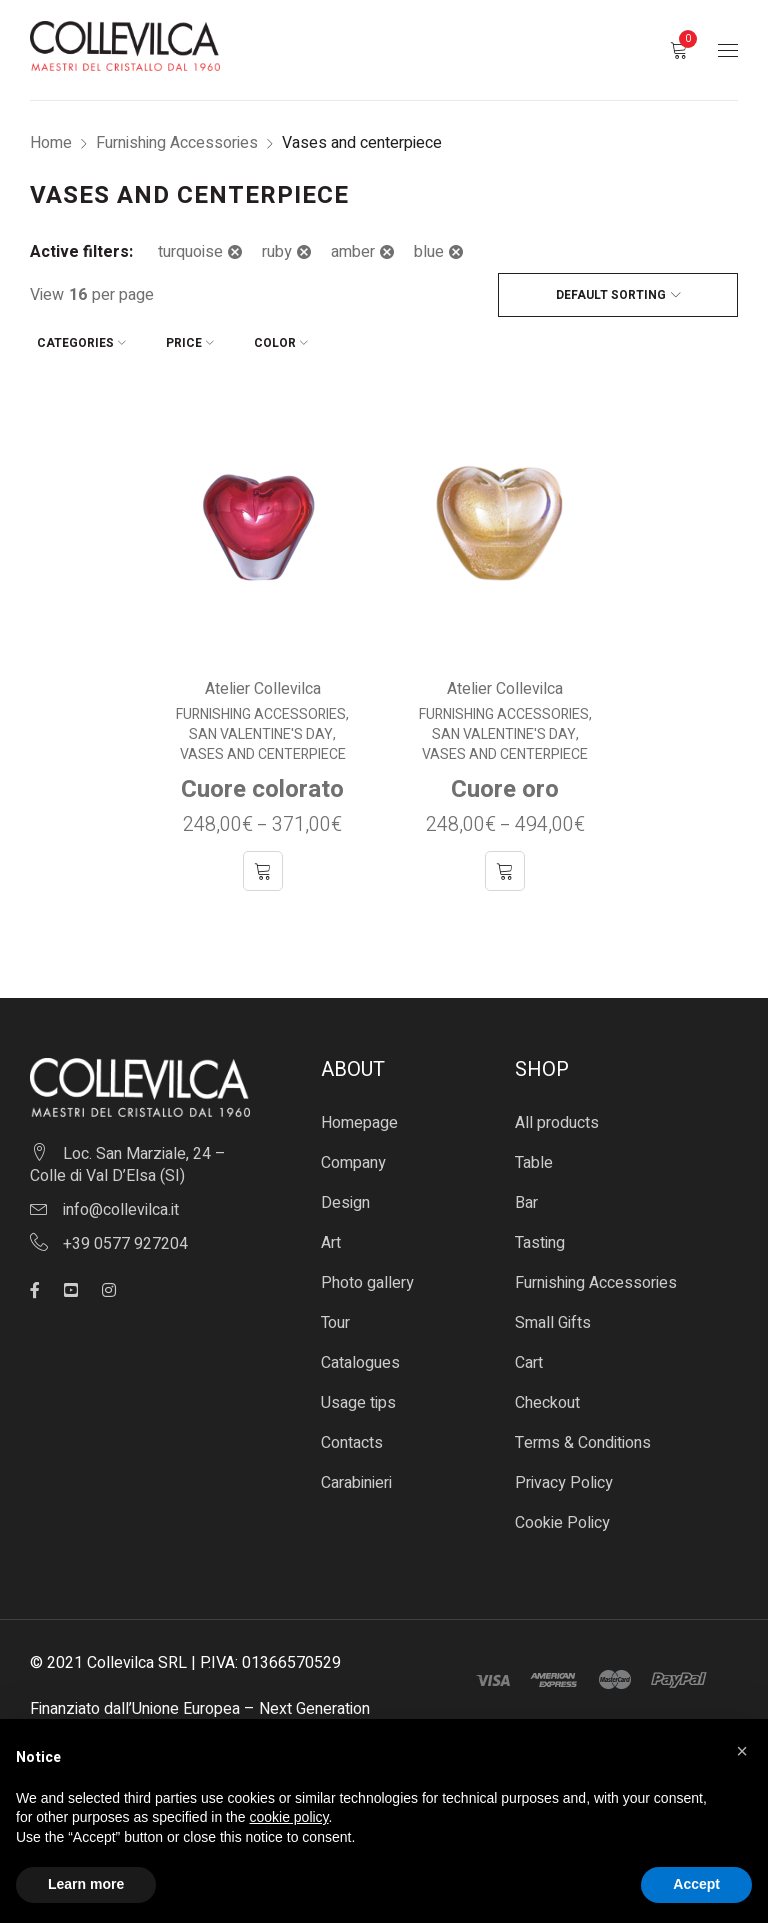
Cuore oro (505, 782)
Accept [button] (696, 1884)
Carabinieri (356, 1476)
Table (534, 1156)
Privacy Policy (564, 1476)
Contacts (352, 1436)
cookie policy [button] (288, 1817)
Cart (529, 1356)
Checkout (547, 1396)
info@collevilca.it (121, 1202)
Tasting (540, 1236)
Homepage (359, 1116)
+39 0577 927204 (125, 1236)
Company (353, 1156)
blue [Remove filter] (429, 252)
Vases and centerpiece (263, 748)
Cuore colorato (262, 782)
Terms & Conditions (583, 1436)
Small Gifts (553, 1316)
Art (331, 1236)
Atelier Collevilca (263, 682)
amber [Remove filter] (353, 252)
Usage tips (358, 1396)
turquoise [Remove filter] (190, 252)
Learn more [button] (86, 1884)
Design (345, 1196)
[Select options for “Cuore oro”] (505, 864)
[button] (742, 1751)
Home (51, 143)
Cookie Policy (562, 1516)
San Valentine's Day (261, 728)
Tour (335, 1316)
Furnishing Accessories (177, 143)
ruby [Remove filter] (277, 252)
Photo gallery (367, 1276)
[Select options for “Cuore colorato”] (263, 864)
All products (557, 1116)
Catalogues (360, 1356)
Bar (526, 1196)
